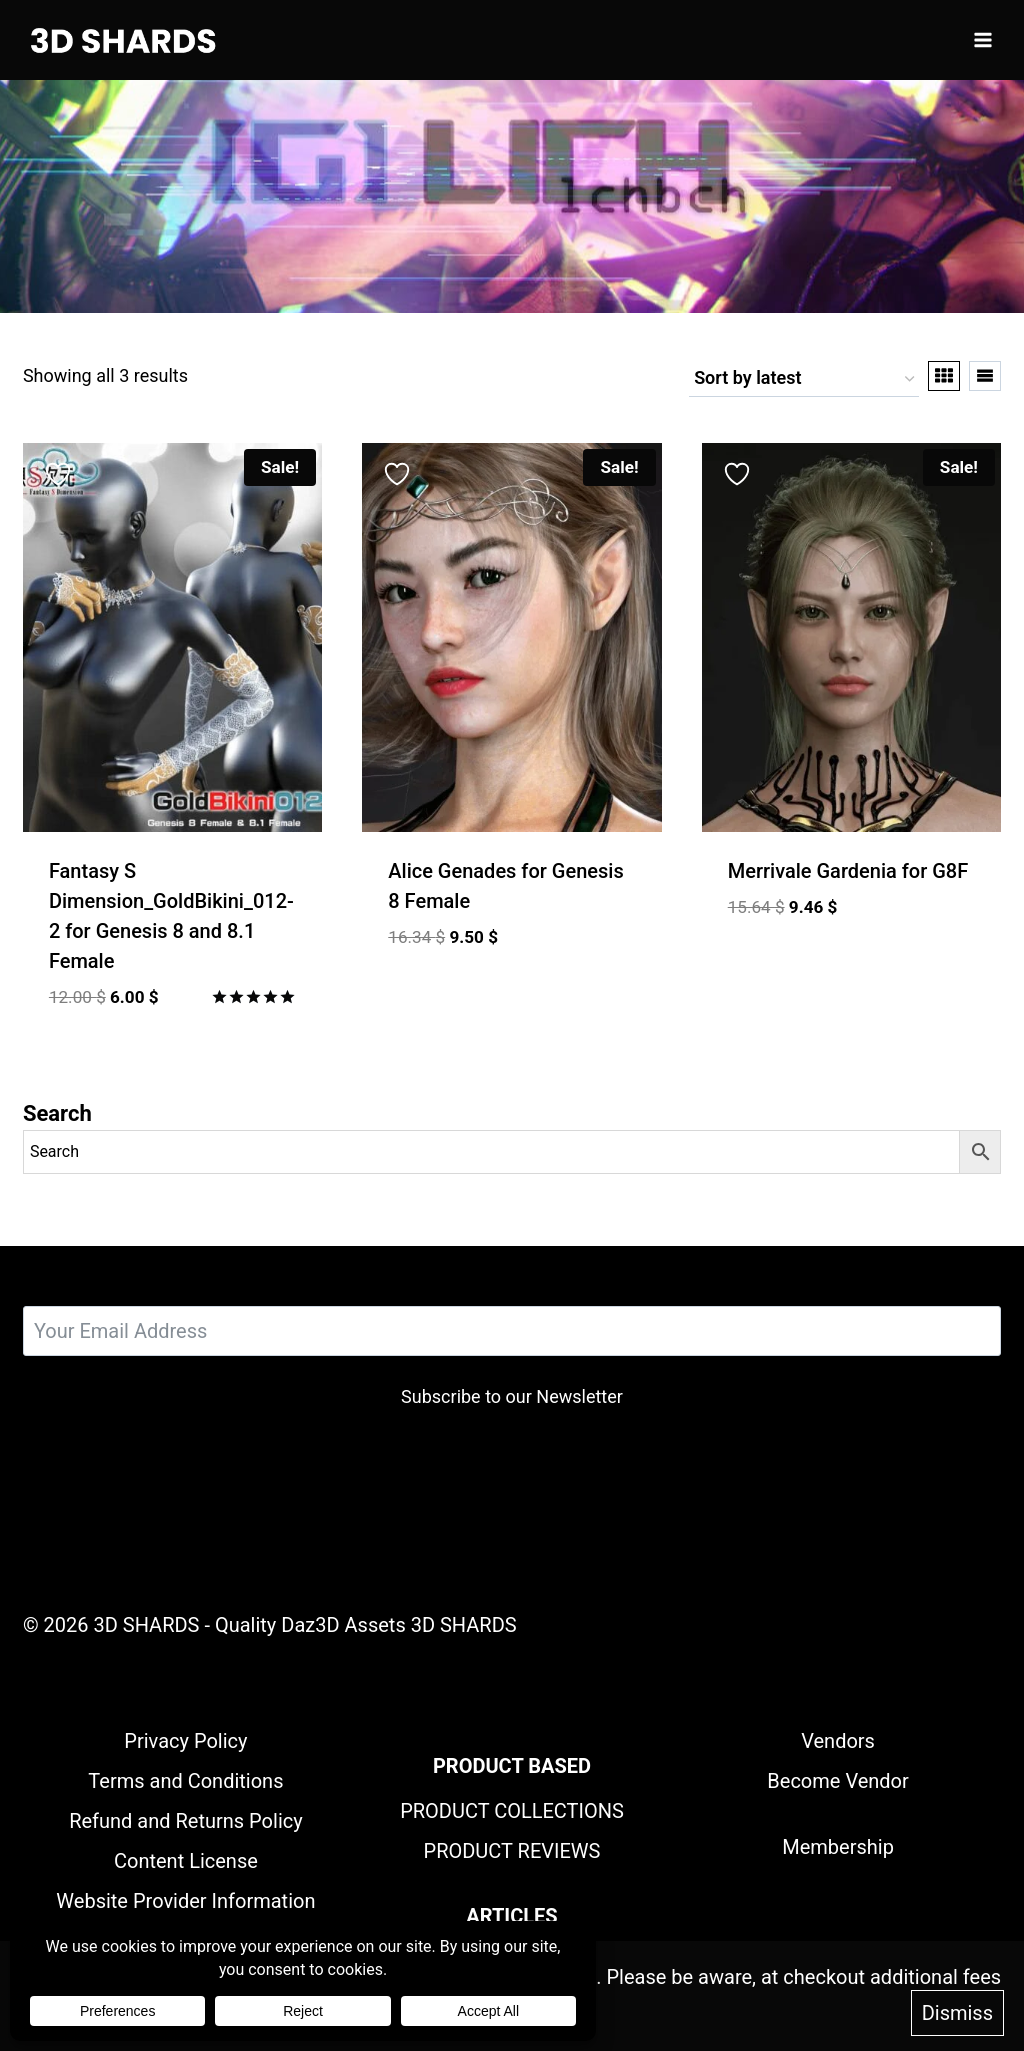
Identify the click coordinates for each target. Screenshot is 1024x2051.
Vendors (838, 1741)
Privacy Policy (185, 1741)
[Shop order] (804, 379)
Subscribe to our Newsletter (512, 1396)
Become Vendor (837, 1781)
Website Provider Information (185, 1901)
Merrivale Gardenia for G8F (848, 871)
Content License (186, 1861)
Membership (838, 1847)
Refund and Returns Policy (186, 1821)
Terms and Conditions (185, 1781)
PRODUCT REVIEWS (512, 1851)
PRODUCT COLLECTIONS (512, 1811)
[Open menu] (982, 39)
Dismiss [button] (957, 2014)
